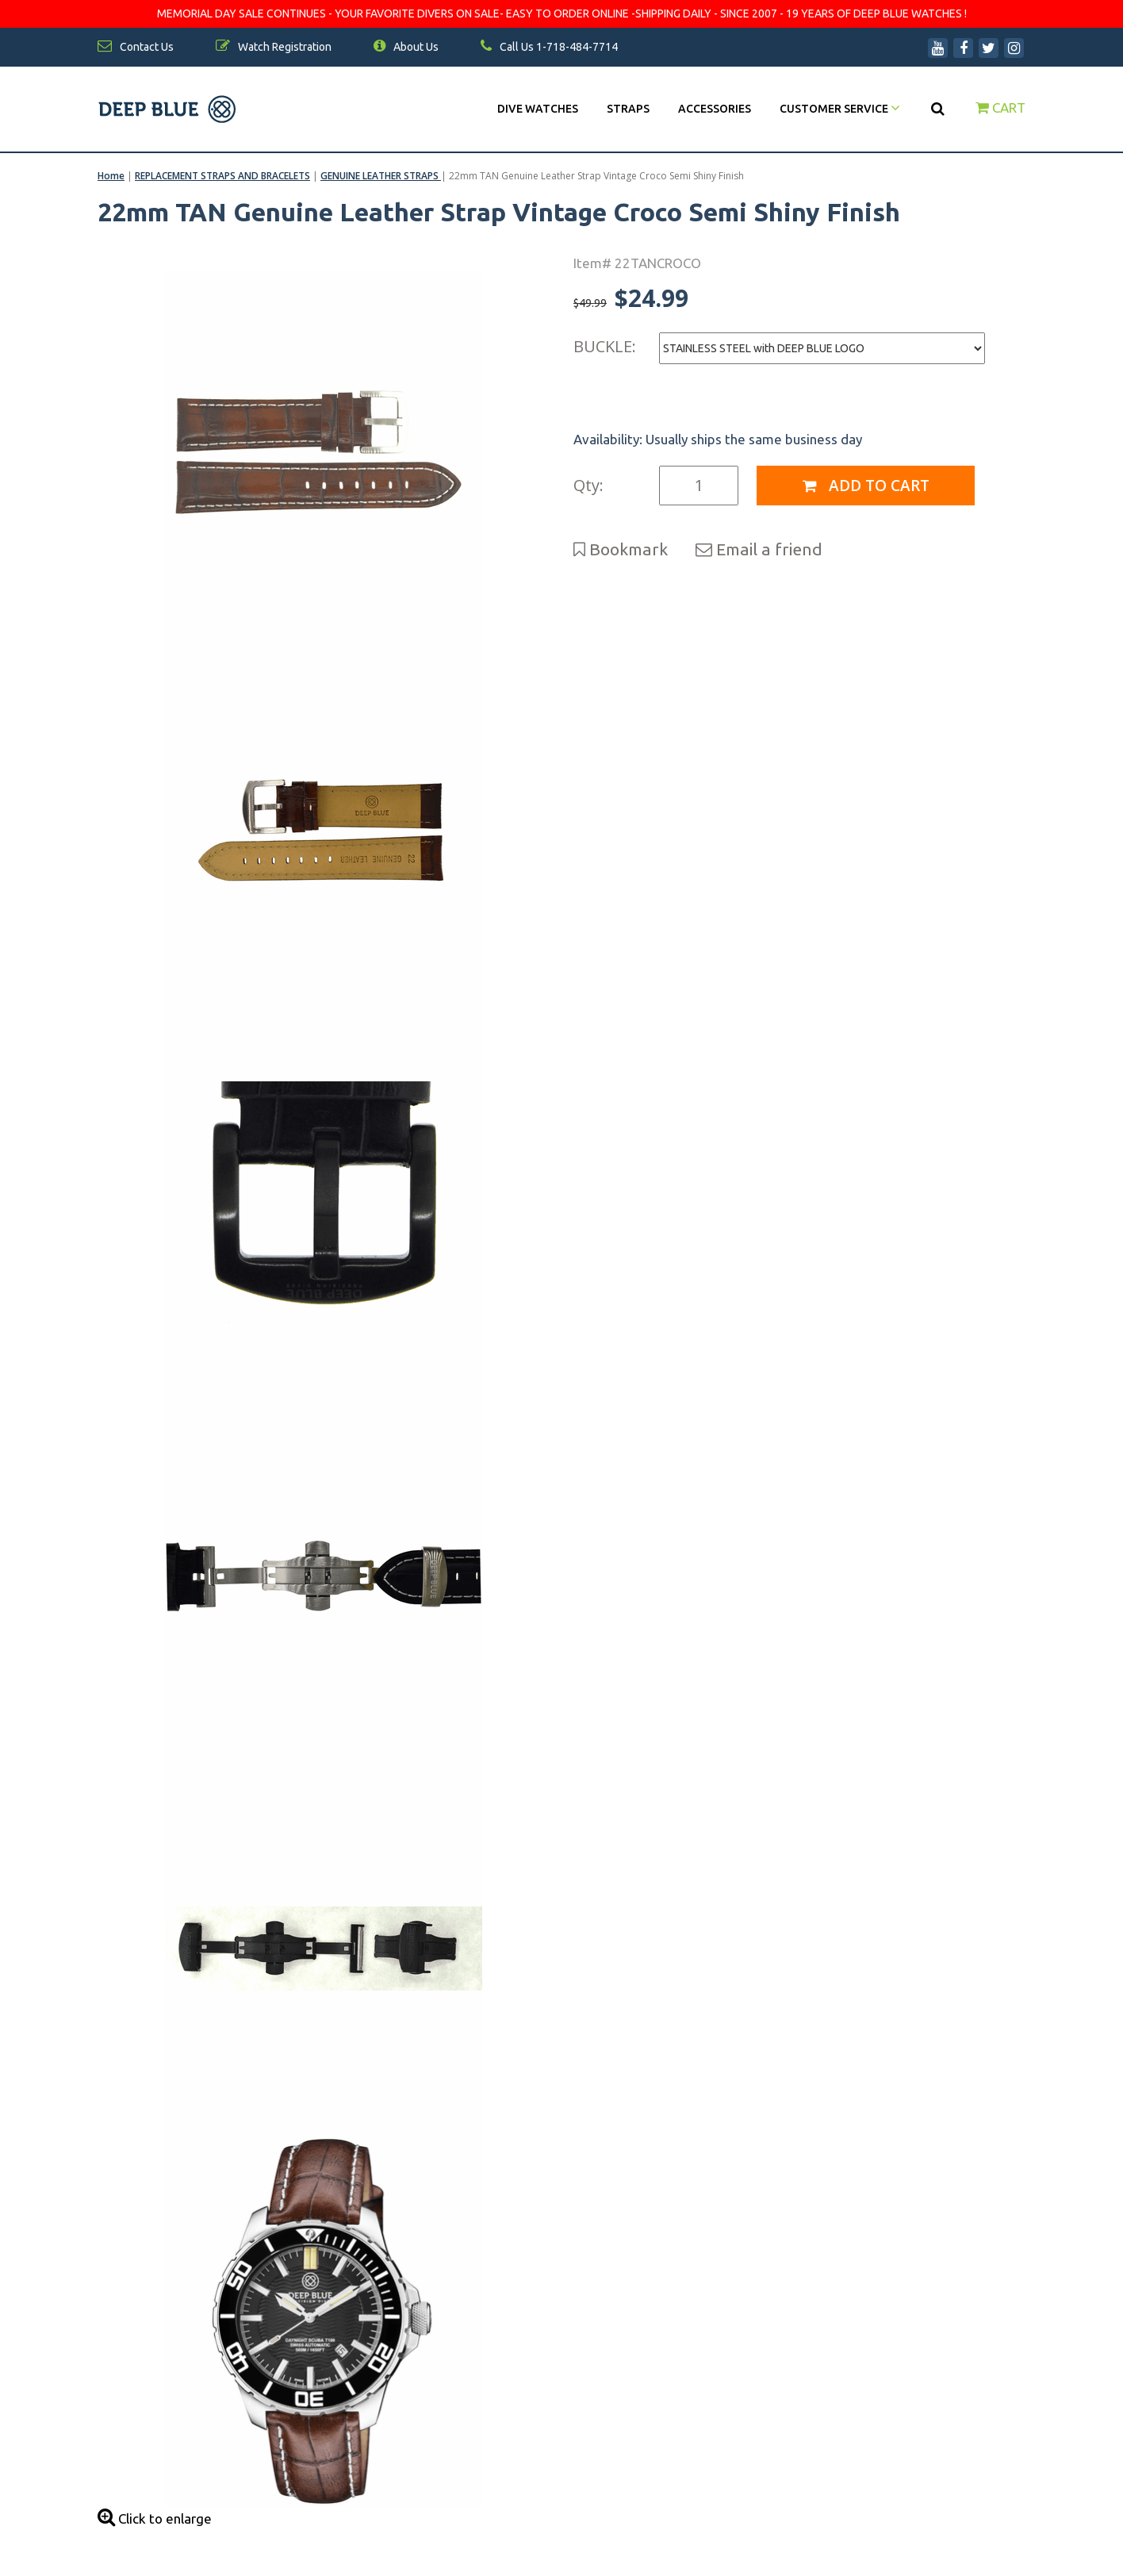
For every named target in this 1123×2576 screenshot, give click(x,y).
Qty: (588, 485)
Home (111, 175)
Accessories (714, 108)
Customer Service (840, 108)
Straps (628, 108)
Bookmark (620, 549)
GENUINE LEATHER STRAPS (380, 175)
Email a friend (759, 549)
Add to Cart (866, 485)
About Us (406, 46)
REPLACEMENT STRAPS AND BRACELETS (222, 175)
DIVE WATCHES (537, 108)
